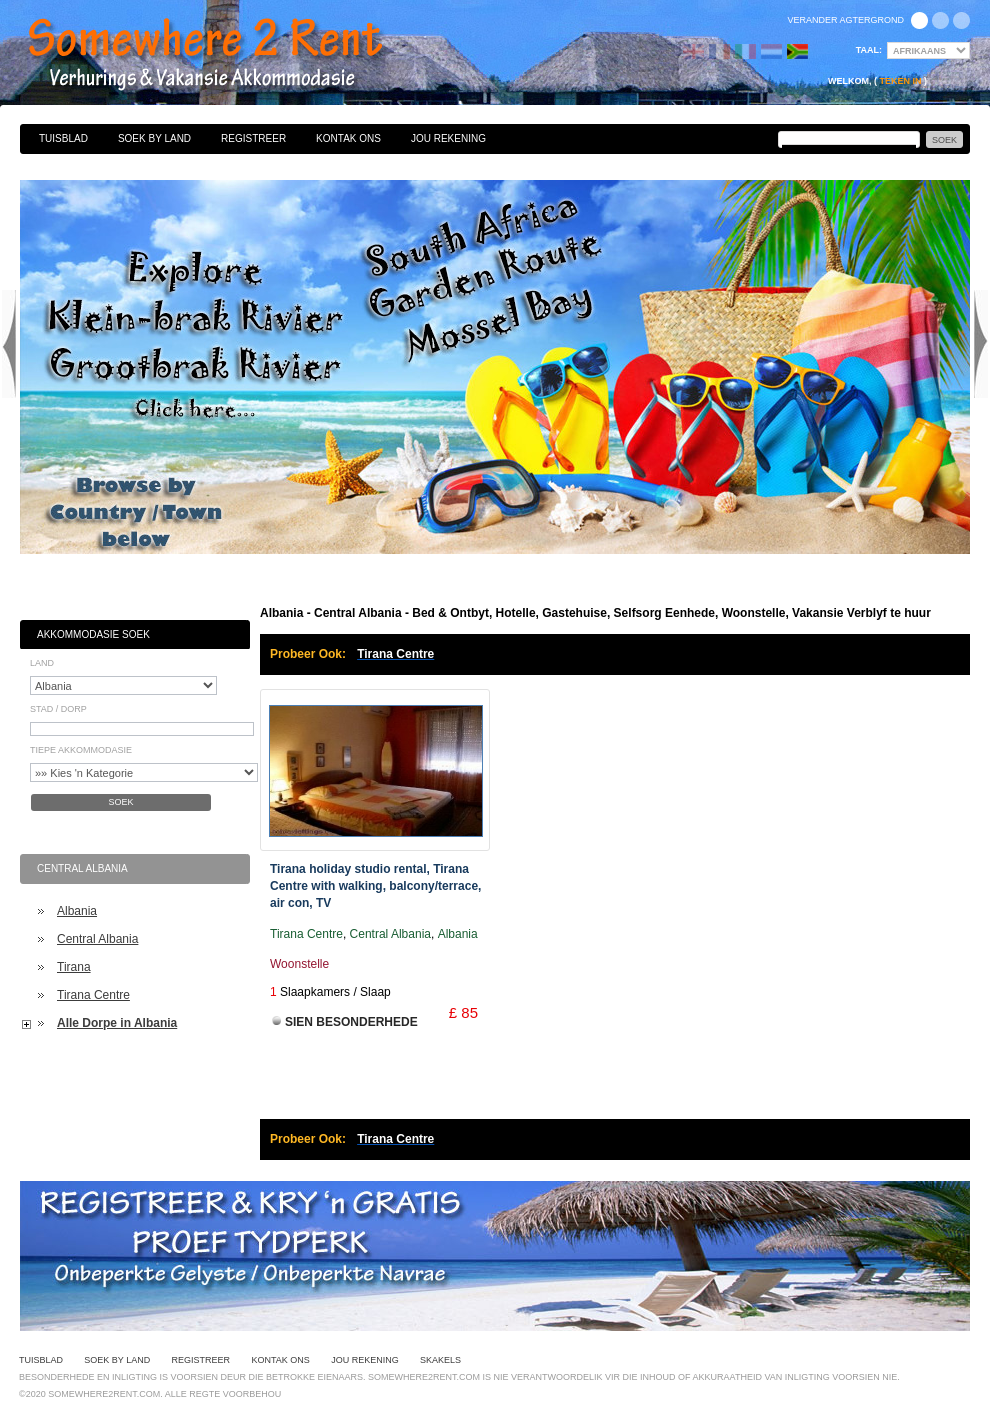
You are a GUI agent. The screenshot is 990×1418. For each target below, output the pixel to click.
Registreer (253, 138)
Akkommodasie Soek (93, 634)
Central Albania (97, 939)
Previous (9, 344)
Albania (77, 911)
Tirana (74, 967)
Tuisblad (63, 138)
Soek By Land (154, 138)
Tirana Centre (93, 995)
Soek (120, 802)
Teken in (900, 81)
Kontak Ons (348, 138)
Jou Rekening (448, 138)
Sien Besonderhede (351, 1022)
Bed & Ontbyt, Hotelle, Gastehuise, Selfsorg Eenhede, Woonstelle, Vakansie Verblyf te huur (227, 55)
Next (981, 344)
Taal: (869, 50)
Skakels (440, 1360)
